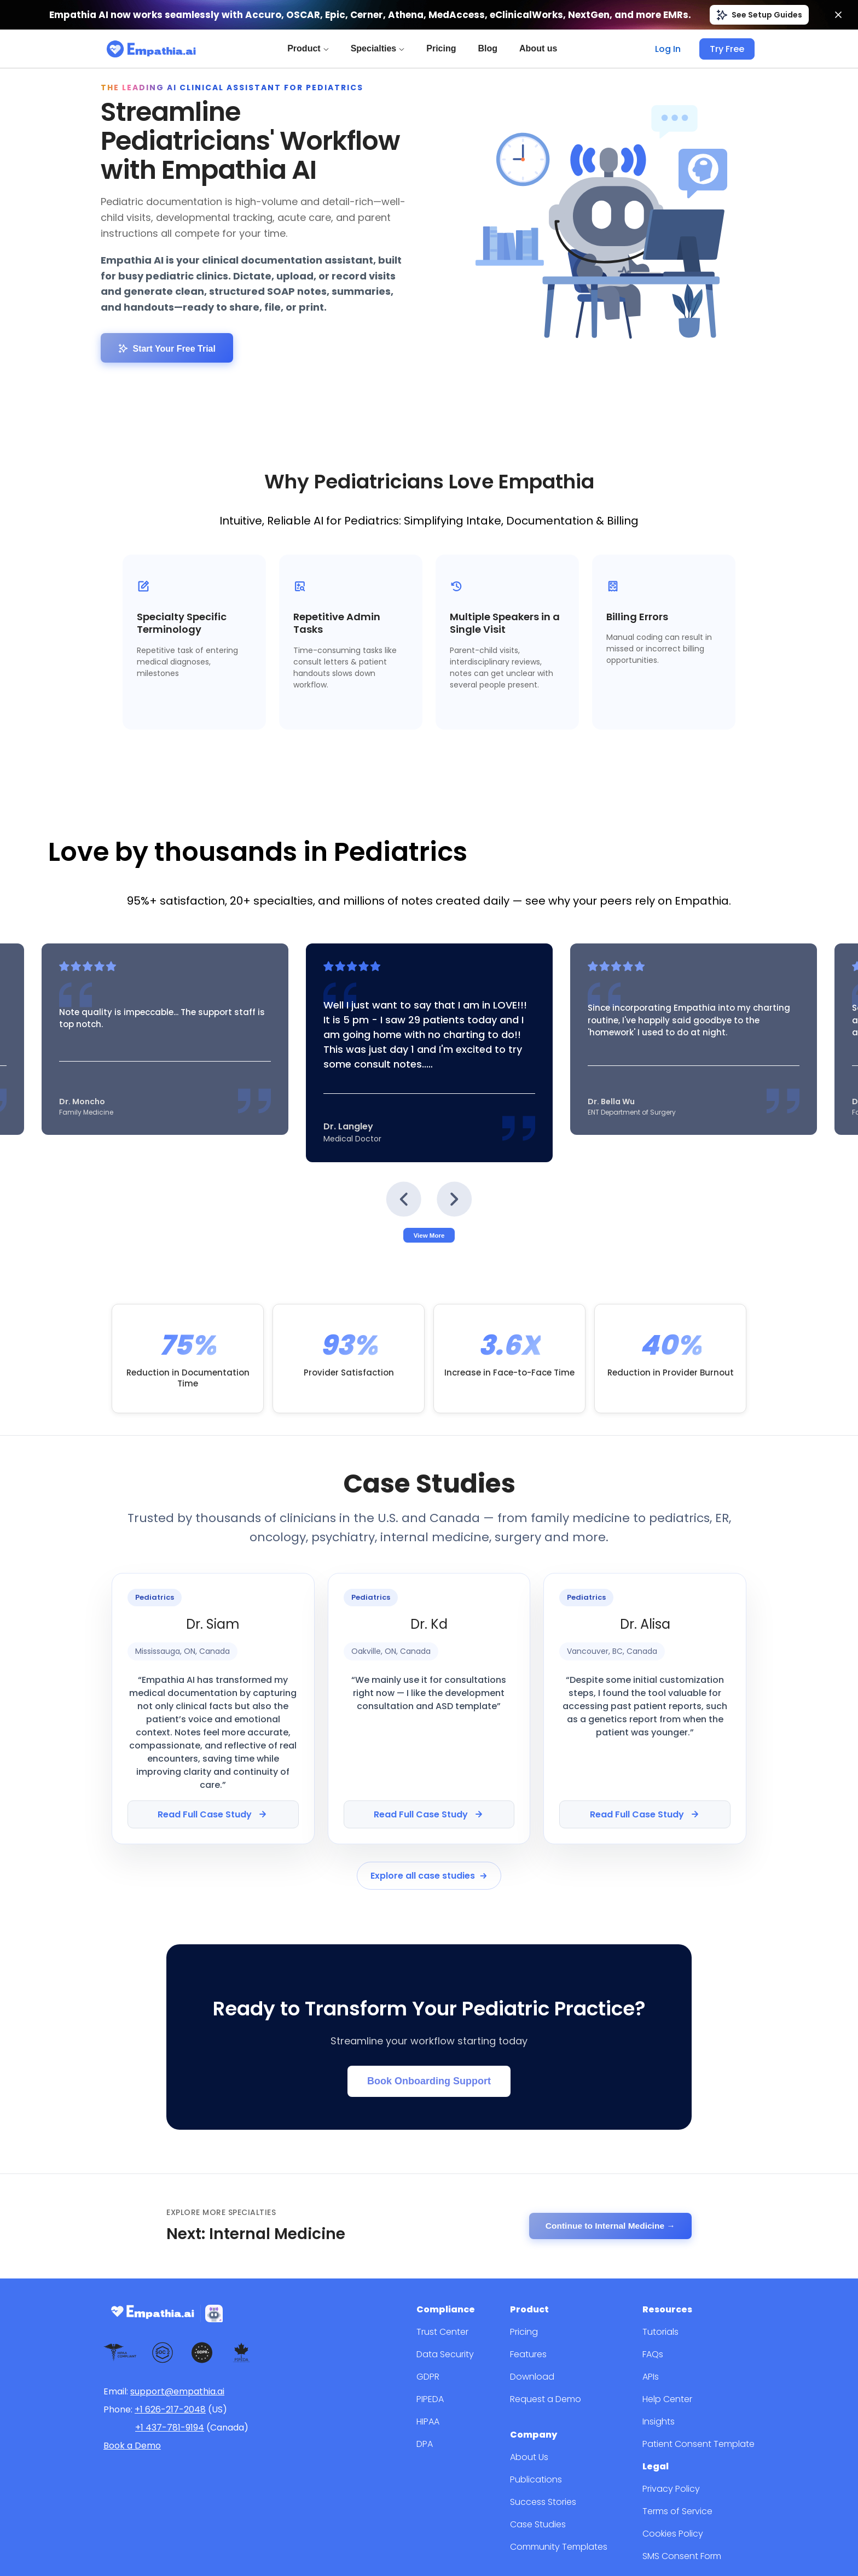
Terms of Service (688, 2430)
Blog (490, 48)
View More (429, 1203)
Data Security (473, 2276)
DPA (455, 2366)
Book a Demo (132, 2371)
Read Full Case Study (213, 1759)
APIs (664, 2299)
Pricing (443, 48)
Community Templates (577, 2466)
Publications (557, 2398)
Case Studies (559, 2443)
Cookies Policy (683, 2452)
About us (540, 48)
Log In (671, 49)
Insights (671, 2344)
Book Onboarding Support (429, 2014)
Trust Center (471, 2254)
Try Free (728, 49)
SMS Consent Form (693, 2475)
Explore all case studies (428, 1817)
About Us (551, 2376)
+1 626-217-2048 (170, 2335)
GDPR (459, 2299)
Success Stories (564, 2421)
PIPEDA (462, 2321)
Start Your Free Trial (167, 322)
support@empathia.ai (177, 2317)
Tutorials (672, 2254)
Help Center (678, 2321)
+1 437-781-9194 (169, 2353)
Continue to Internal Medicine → (607, 2155)
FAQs (666, 2276)
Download (553, 2299)
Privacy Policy (682, 2408)
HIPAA (460, 2344)
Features (550, 2276)
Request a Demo (565, 2321)
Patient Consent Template (705, 2366)
